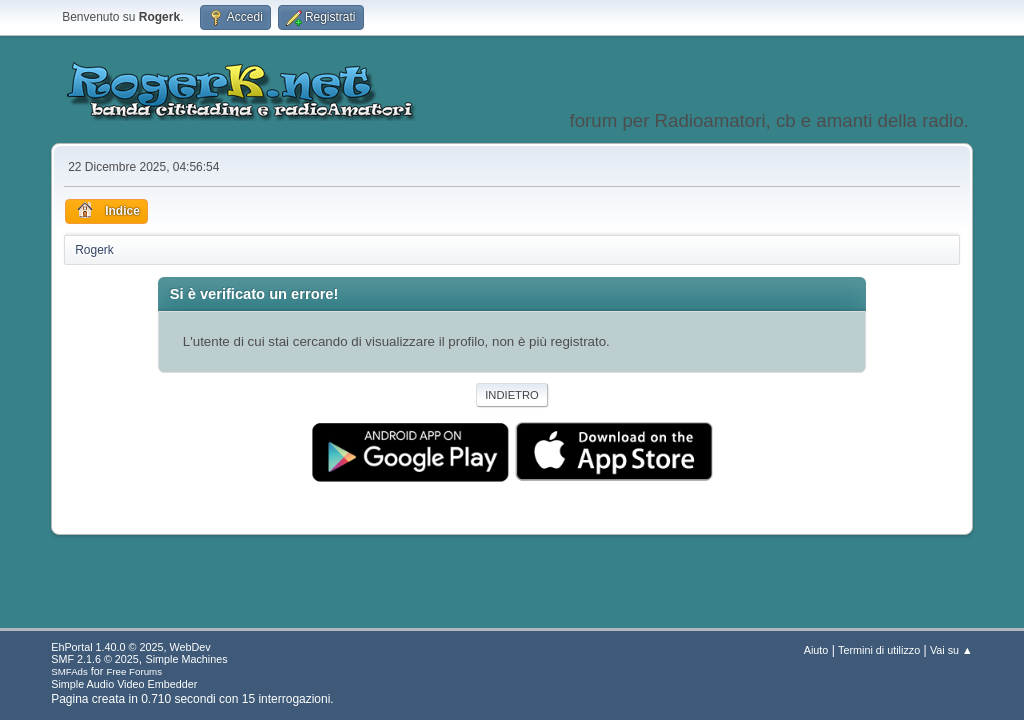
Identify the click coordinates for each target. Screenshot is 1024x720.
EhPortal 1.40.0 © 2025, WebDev (130, 647)
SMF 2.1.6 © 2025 (95, 659)
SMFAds (69, 671)
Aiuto (816, 650)
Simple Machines (187, 659)
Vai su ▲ (951, 650)
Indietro (511, 395)
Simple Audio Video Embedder (124, 684)
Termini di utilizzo (879, 650)
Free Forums (134, 671)
